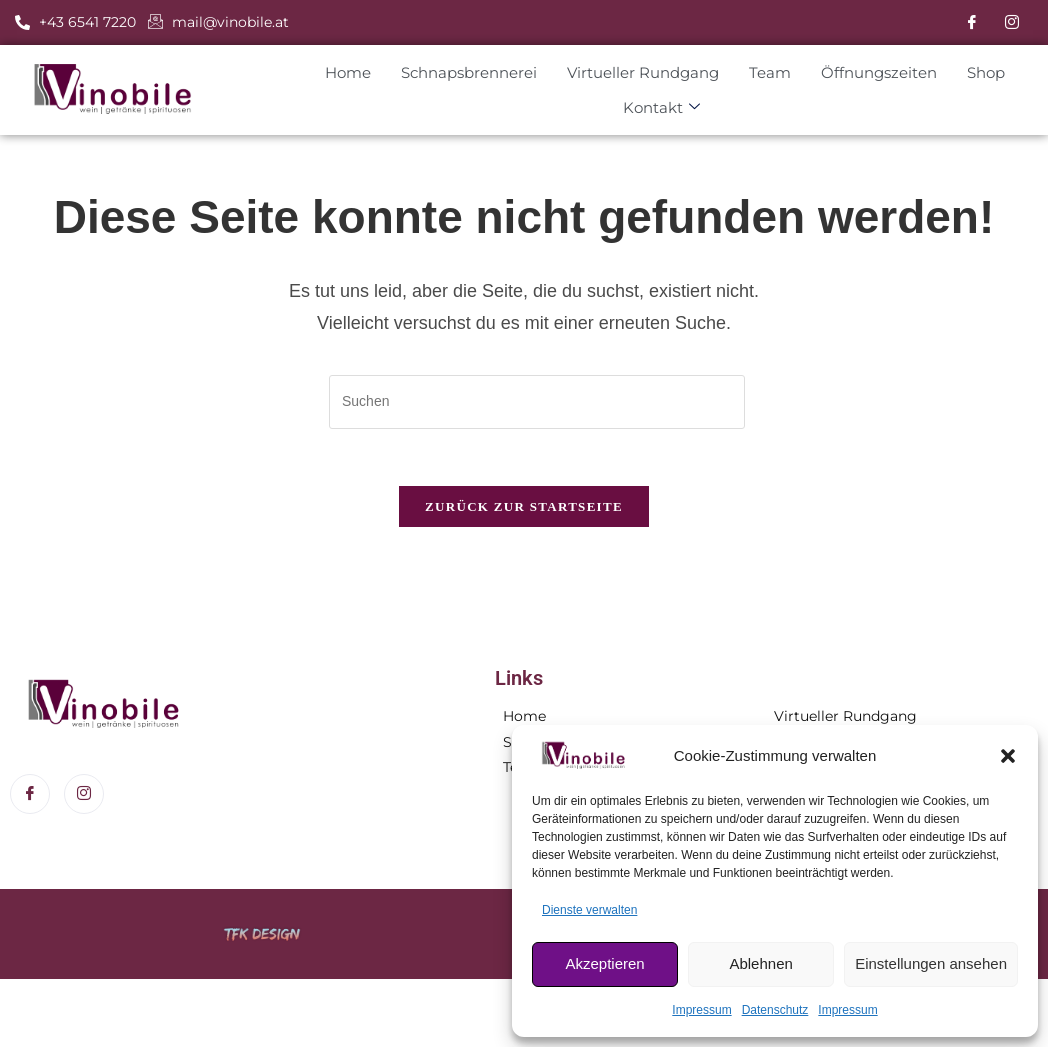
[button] (1008, 756)
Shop (974, 72)
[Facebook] (972, 23)
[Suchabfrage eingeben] (537, 402)
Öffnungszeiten (867, 72)
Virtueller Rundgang (631, 72)
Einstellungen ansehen (931, 963)
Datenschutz (775, 1010)
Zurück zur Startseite (524, 510)
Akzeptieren (604, 963)
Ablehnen (760, 963)
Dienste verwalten (589, 910)
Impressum (701, 1010)
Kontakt (650, 108)
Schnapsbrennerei (457, 72)
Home (336, 72)
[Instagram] (1012, 23)
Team (758, 72)
